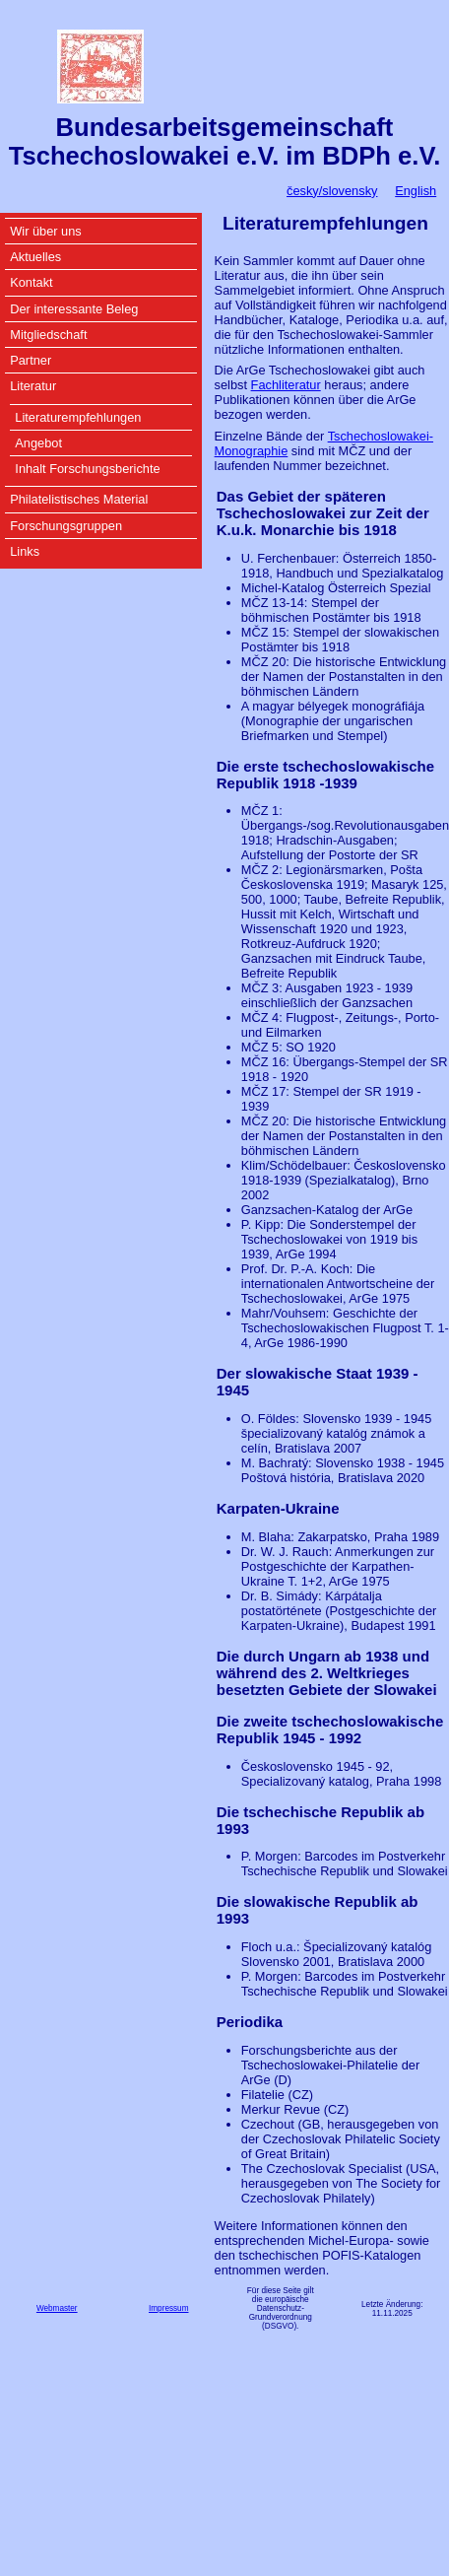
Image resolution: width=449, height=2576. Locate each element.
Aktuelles (35, 256)
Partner (30, 360)
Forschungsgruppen (66, 525)
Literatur (33, 385)
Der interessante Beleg (74, 309)
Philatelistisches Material (79, 499)
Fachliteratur (286, 384)
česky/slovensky (332, 190)
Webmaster (57, 2308)
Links (24, 551)
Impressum (169, 2308)
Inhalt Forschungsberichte (87, 468)
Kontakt (31, 282)
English (415, 190)
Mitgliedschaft (48, 334)
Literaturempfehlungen (78, 417)
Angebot (38, 443)
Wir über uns (46, 231)
